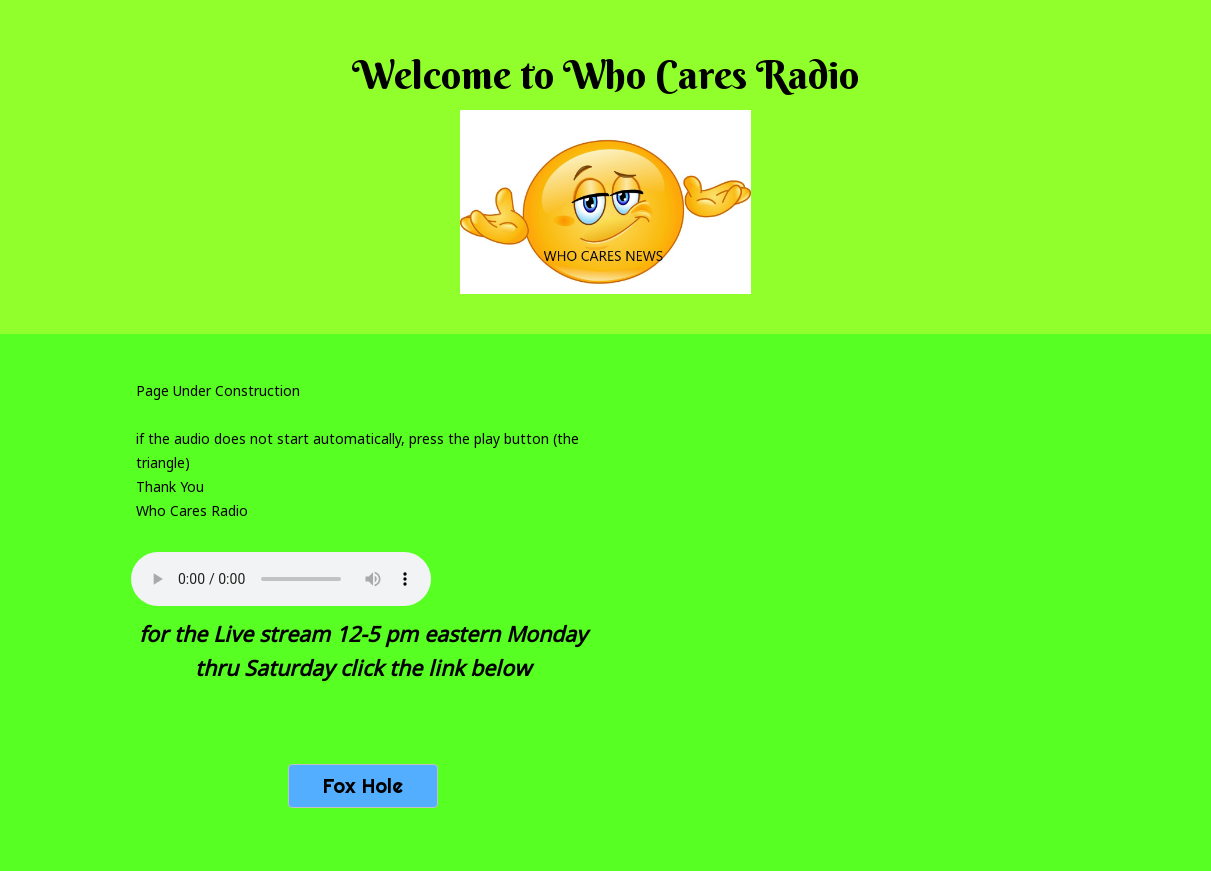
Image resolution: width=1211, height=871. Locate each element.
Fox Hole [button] (363, 785)
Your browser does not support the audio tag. (281, 579)
